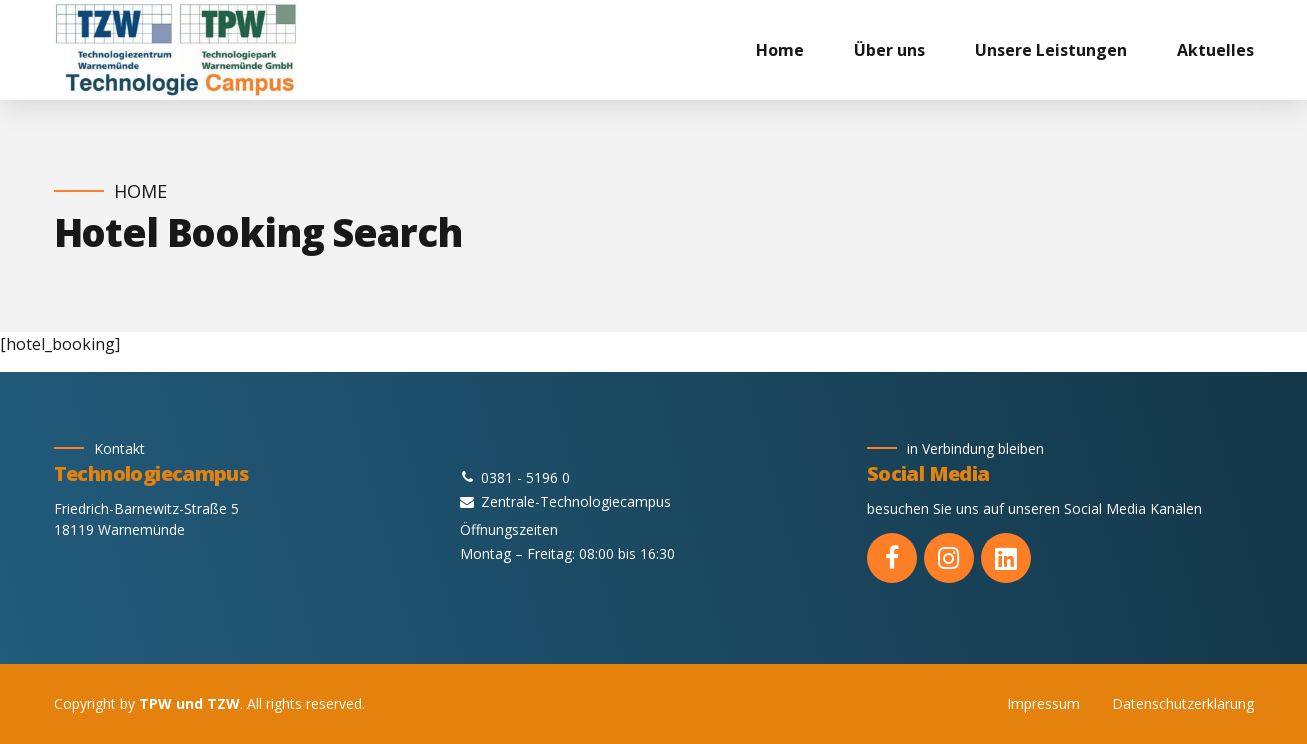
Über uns (889, 50)
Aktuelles (1215, 50)
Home (780, 50)
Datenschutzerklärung (1183, 703)
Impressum (1043, 703)
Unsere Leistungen (1051, 50)
